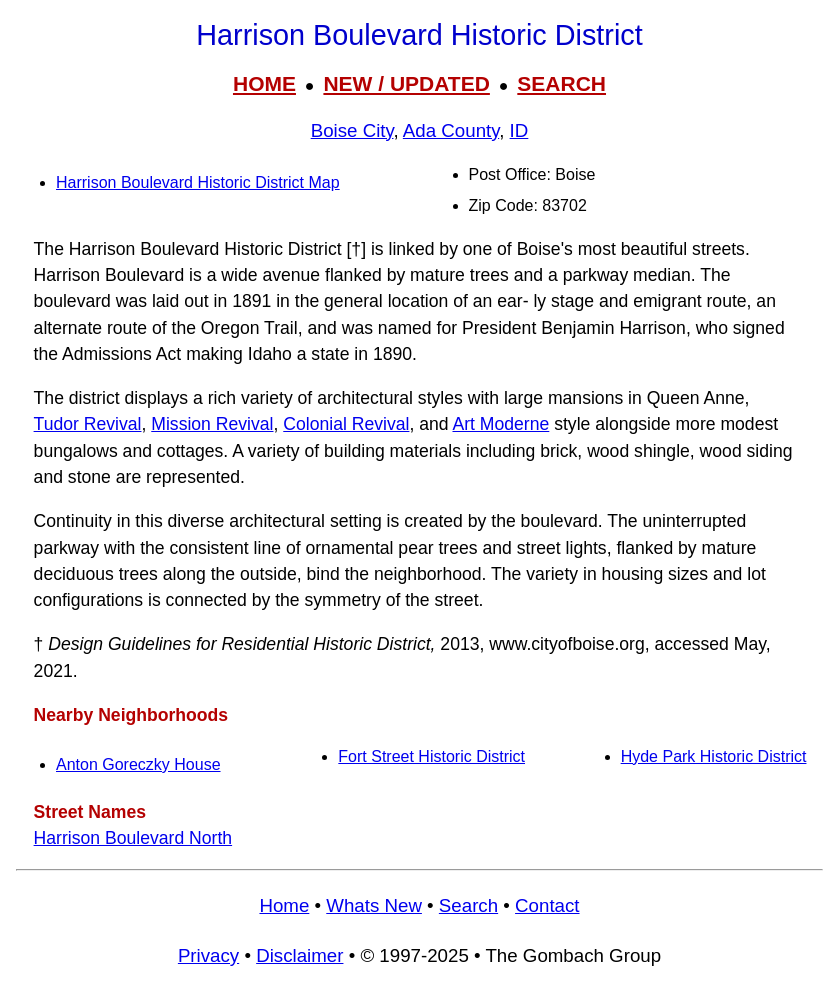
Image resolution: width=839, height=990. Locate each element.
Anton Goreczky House (138, 764)
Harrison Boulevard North (133, 838)
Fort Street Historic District (431, 756)
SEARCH (561, 83)
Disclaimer (299, 955)
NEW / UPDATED (406, 83)
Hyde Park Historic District (714, 756)
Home (284, 905)
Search (468, 905)
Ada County (451, 130)
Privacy (208, 955)
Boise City (352, 130)
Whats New (374, 905)
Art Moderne (500, 424)
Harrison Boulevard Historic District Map (198, 182)
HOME (264, 83)
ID (519, 130)
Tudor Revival (88, 424)
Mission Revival (212, 424)
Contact (547, 905)
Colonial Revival (346, 424)
